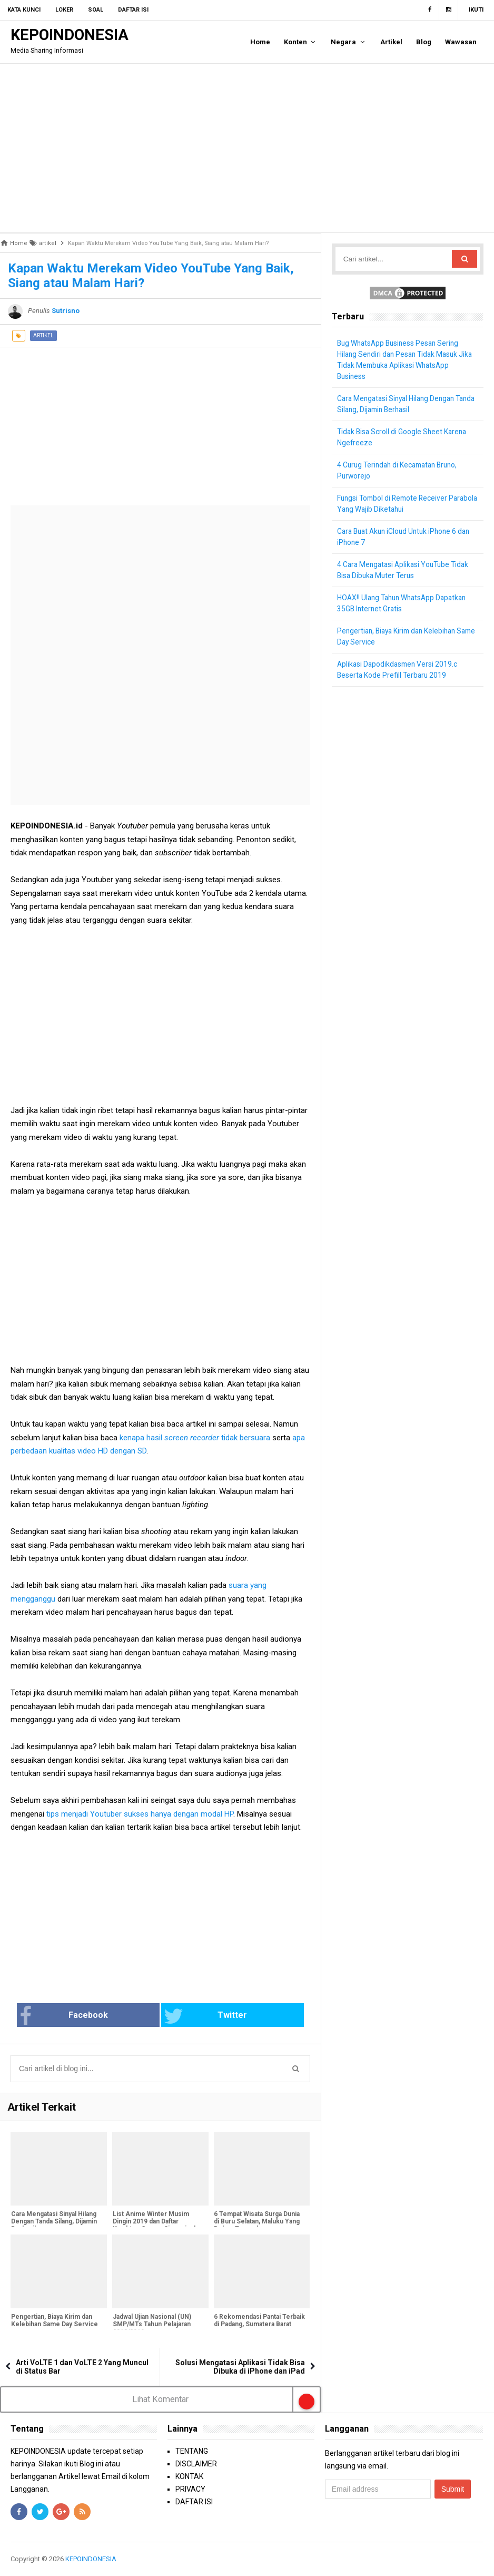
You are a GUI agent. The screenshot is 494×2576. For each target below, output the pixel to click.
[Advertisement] (247, 148)
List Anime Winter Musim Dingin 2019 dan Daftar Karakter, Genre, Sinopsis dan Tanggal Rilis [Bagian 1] (157, 2225)
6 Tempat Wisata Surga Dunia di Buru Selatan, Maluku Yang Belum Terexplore (257, 2222)
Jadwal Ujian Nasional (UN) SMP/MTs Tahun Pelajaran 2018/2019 (151, 2325)
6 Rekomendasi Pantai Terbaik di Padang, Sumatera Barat (256, 2325)
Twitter (194, 2016)
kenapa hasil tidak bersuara (195, 1437)
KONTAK (189, 2477)
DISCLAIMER (196, 2464)
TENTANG (191, 2451)
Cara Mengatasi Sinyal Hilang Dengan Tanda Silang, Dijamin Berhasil (53, 2222)
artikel (43, 335)
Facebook (97, 2016)
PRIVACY (190, 2489)
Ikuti (476, 9)
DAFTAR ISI (194, 2502)
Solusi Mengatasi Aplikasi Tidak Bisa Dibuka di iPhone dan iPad (240, 2366)
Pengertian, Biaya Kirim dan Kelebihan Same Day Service (54, 2321)
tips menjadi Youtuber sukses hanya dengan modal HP (138, 1814)
